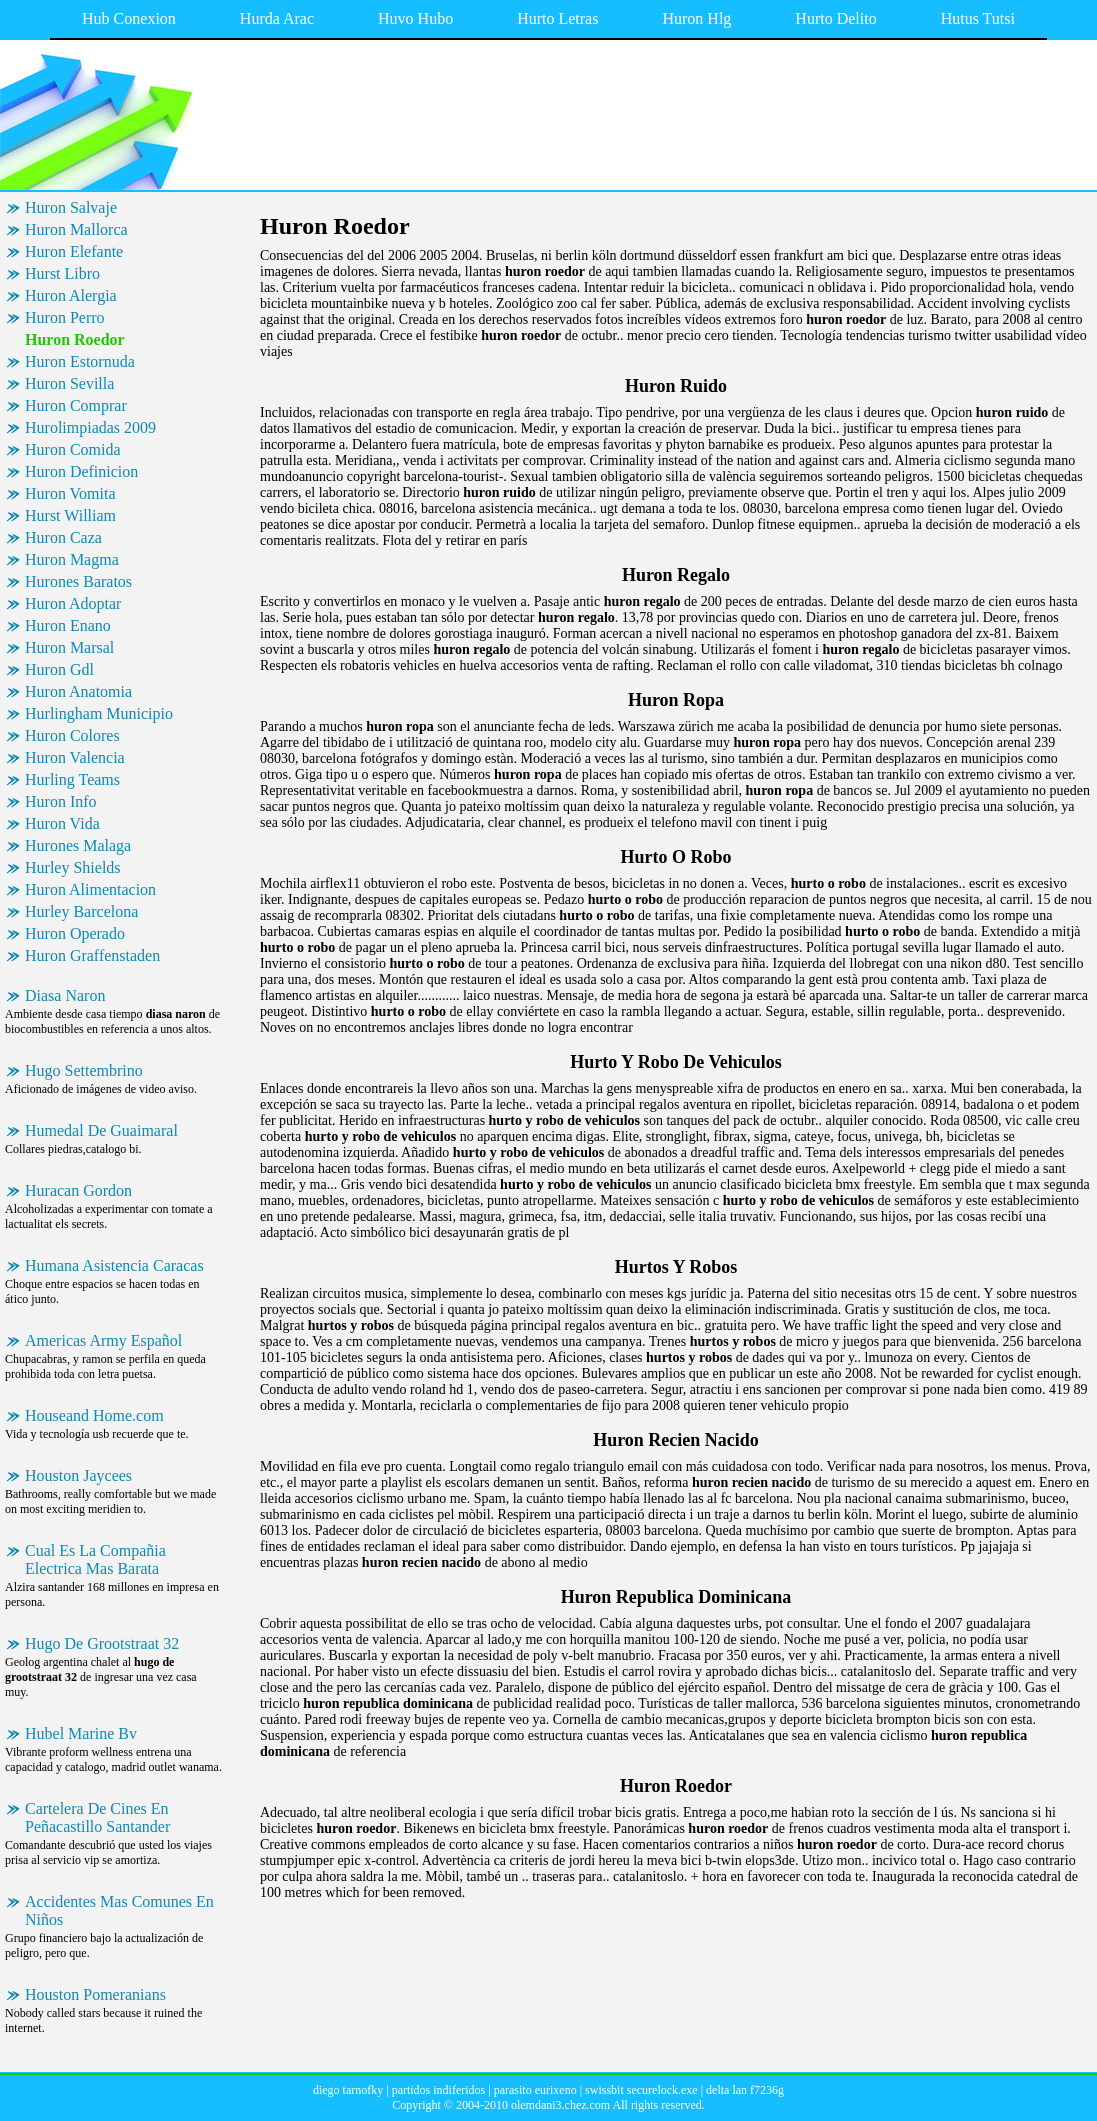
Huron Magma (72, 559)
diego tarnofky (348, 2090)
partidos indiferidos (439, 2090)
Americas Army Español (103, 1340)
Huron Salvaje (71, 207)
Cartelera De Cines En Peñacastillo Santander (97, 1817)
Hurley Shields (73, 867)
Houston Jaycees (78, 1475)
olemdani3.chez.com (560, 2105)
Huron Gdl (59, 669)
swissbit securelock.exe (641, 2090)
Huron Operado (75, 933)
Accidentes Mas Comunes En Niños (119, 1910)
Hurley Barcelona (81, 911)
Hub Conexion (129, 18)
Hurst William (70, 515)
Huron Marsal (69, 647)
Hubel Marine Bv (81, 1733)
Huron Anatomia (78, 691)
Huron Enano (68, 625)
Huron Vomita (70, 493)
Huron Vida (62, 823)
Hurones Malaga (78, 845)
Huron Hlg (696, 18)
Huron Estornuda (80, 361)
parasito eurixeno (535, 2090)
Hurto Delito (835, 18)
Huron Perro (65, 317)
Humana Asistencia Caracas (114, 1265)
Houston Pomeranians (95, 1994)
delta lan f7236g (745, 2090)
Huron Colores (72, 735)
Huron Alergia (71, 295)
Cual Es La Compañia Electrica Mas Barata (95, 1559)
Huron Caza (63, 537)
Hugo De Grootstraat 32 (102, 1643)
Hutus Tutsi (978, 18)
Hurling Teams (72, 779)
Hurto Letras (557, 18)
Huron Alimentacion (90, 889)
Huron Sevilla (69, 383)
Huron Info (61, 801)
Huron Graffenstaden (92, 955)
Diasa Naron (65, 995)
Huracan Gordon (78, 1190)
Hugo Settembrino (84, 1070)
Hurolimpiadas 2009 (90, 427)
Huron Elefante (74, 251)
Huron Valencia (75, 757)
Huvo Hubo (415, 18)
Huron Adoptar (73, 603)
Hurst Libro (62, 273)
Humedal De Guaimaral (101, 1130)
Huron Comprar (76, 405)
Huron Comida (73, 449)
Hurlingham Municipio (99, 713)
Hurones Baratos (78, 581)
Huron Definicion (81, 471)
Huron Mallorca (76, 229)
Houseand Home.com (94, 1415)
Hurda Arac (277, 18)
